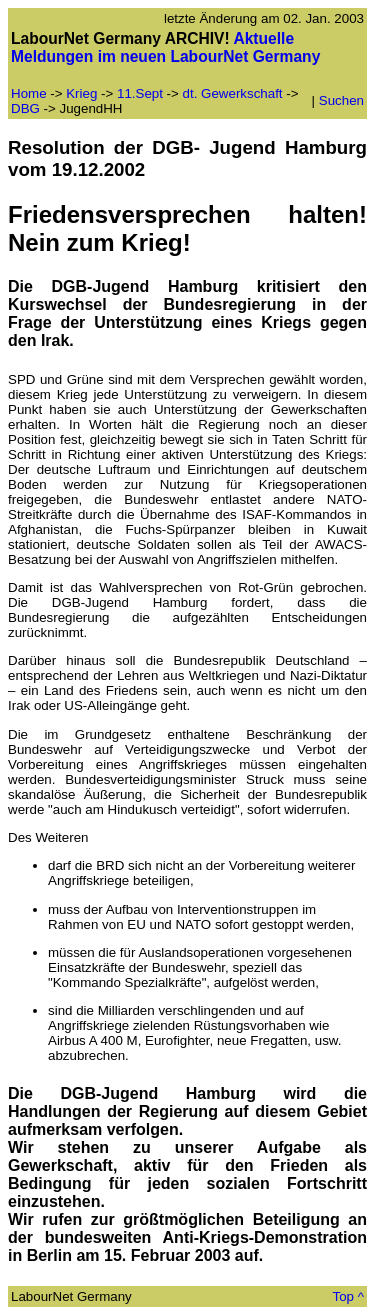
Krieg (81, 93)
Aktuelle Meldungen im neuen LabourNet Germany (165, 47)
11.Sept (140, 93)
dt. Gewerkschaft (235, 93)
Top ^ (348, 1296)
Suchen (341, 100)
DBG (25, 108)
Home (29, 93)
